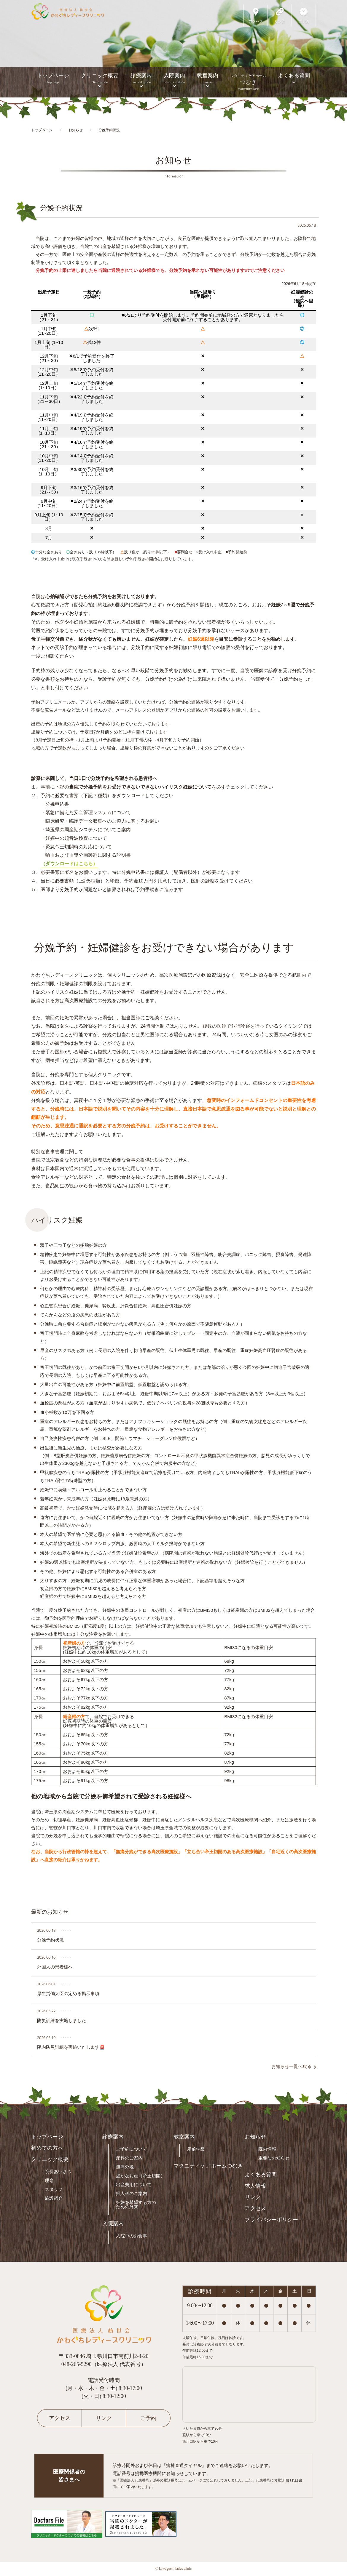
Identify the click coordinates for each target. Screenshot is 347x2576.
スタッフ (54, 2189)
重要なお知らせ (273, 2158)
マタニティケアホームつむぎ (208, 2165)
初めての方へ (47, 2148)
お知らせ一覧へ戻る (291, 2066)
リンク (253, 2197)
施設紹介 (54, 2198)
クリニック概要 (99, 78)
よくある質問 (294, 78)
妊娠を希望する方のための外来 (136, 2204)
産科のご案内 (129, 2158)
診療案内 (141, 78)
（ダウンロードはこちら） (69, 863)
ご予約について (131, 2149)
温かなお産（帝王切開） (140, 2175)
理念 (49, 2180)
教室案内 (207, 78)
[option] (173, 48)
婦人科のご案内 (131, 2193)
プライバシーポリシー (271, 2219)
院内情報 (267, 2149)
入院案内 (174, 78)
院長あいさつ (58, 2171)
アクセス (255, 2208)
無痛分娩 (125, 2167)
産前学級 (196, 2149)
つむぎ (248, 82)
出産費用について (134, 2184)
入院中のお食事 (131, 2236)
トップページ (53, 78)
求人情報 (255, 2186)
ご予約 (148, 2418)
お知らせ (255, 2136)
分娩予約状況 (61, 208)
